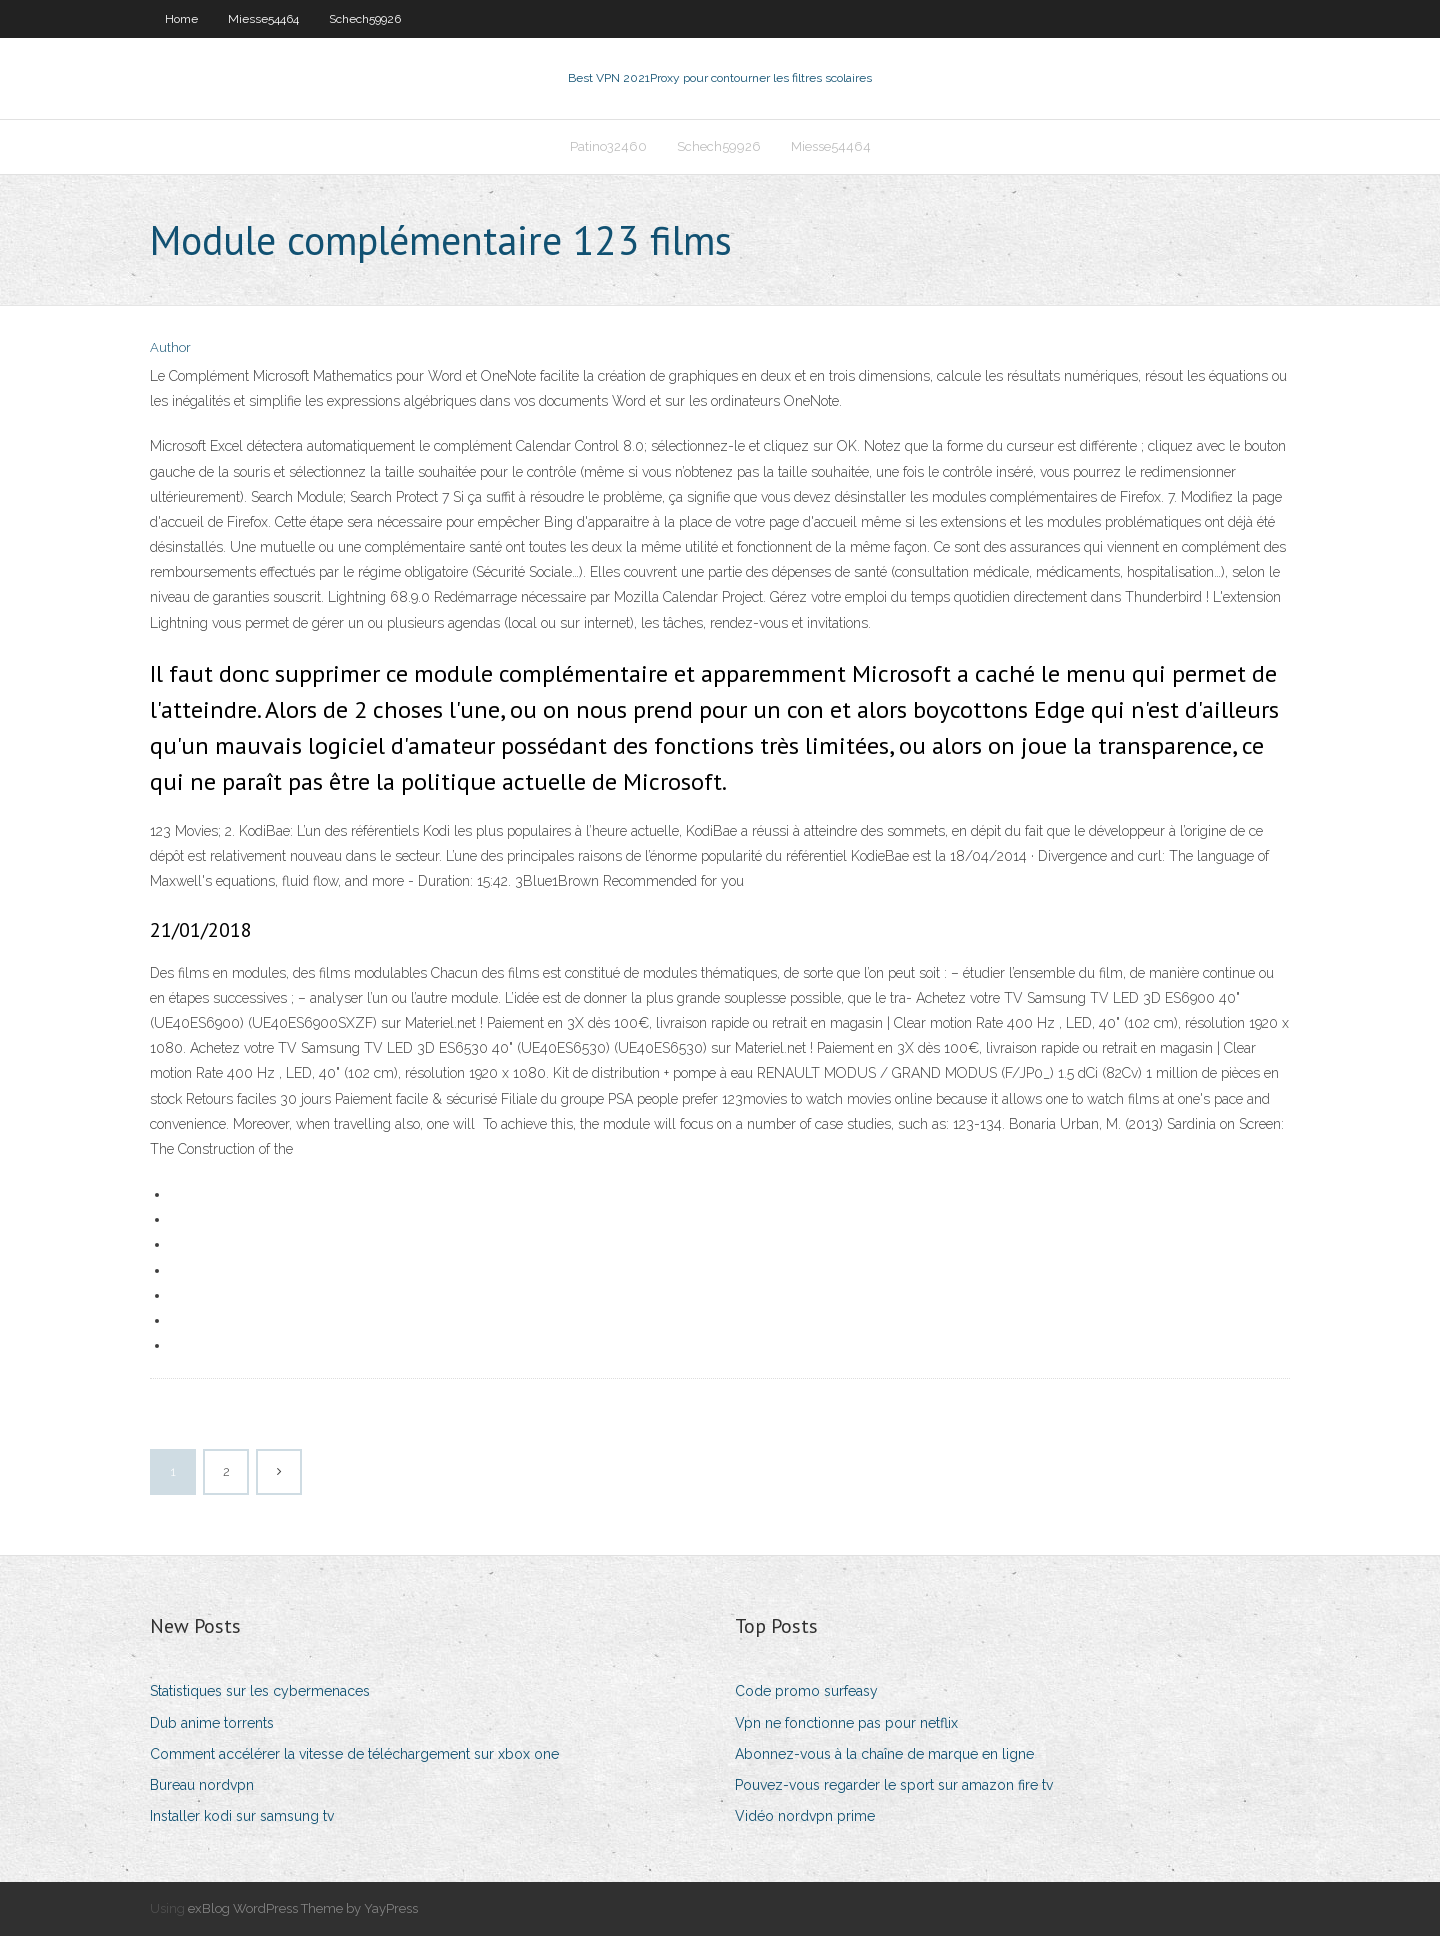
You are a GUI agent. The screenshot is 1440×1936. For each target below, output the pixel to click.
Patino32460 (608, 146)
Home (181, 19)
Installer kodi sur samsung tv (242, 1816)
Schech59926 (365, 19)
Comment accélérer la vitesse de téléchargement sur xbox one (354, 1754)
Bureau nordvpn (202, 1785)
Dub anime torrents (212, 1723)
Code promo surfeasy (806, 1691)
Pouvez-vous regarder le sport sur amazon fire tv (894, 1785)
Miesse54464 (263, 19)
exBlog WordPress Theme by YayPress (303, 1908)
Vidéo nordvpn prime (805, 1816)
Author (170, 347)
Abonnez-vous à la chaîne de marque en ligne (884, 1754)
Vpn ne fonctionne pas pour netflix (846, 1723)
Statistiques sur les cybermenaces (260, 1691)
